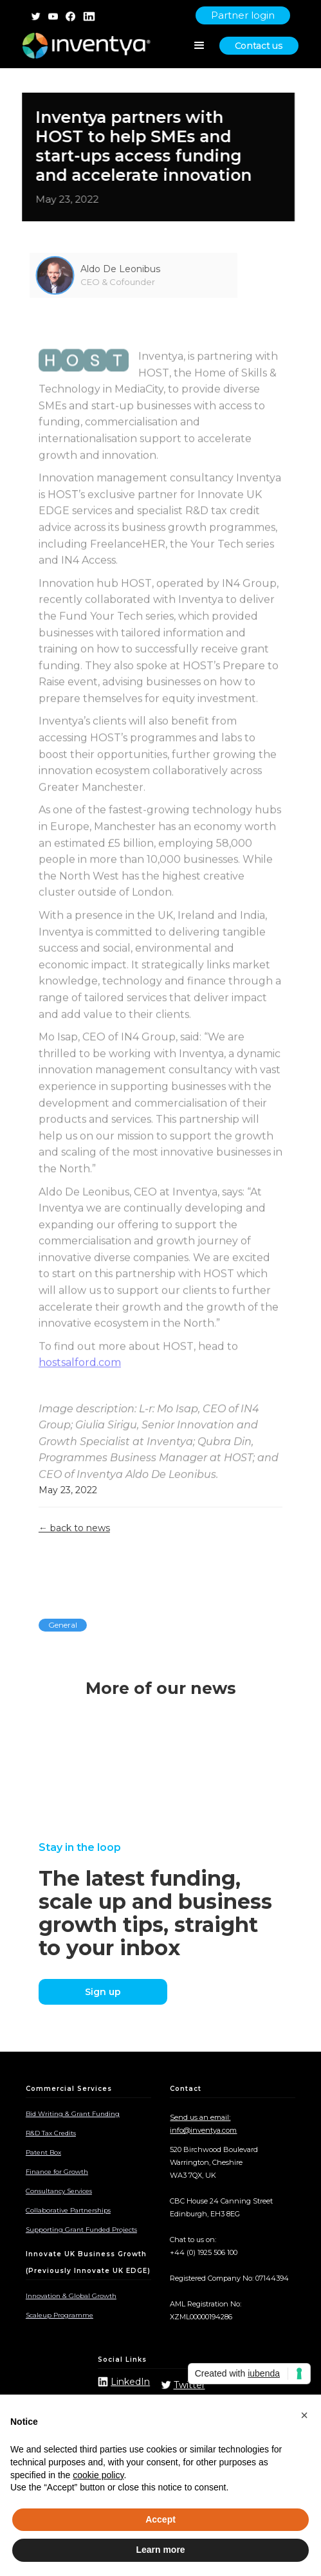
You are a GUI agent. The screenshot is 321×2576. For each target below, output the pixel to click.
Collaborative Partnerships (68, 2210)
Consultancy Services (59, 2191)
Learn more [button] (160, 2549)
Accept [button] (160, 2519)
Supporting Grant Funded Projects (81, 2229)
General (62, 1625)
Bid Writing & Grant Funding (73, 2114)
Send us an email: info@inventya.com (203, 2124)
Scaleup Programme (59, 2315)
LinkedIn (130, 2381)
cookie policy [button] (98, 2475)
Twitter (189, 2385)
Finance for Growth (57, 2171)
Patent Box (43, 2152)
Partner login (243, 15)
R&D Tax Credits (51, 2133)
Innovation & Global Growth (71, 2296)
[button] (304, 2415)
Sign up (103, 1992)
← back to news (74, 1528)
